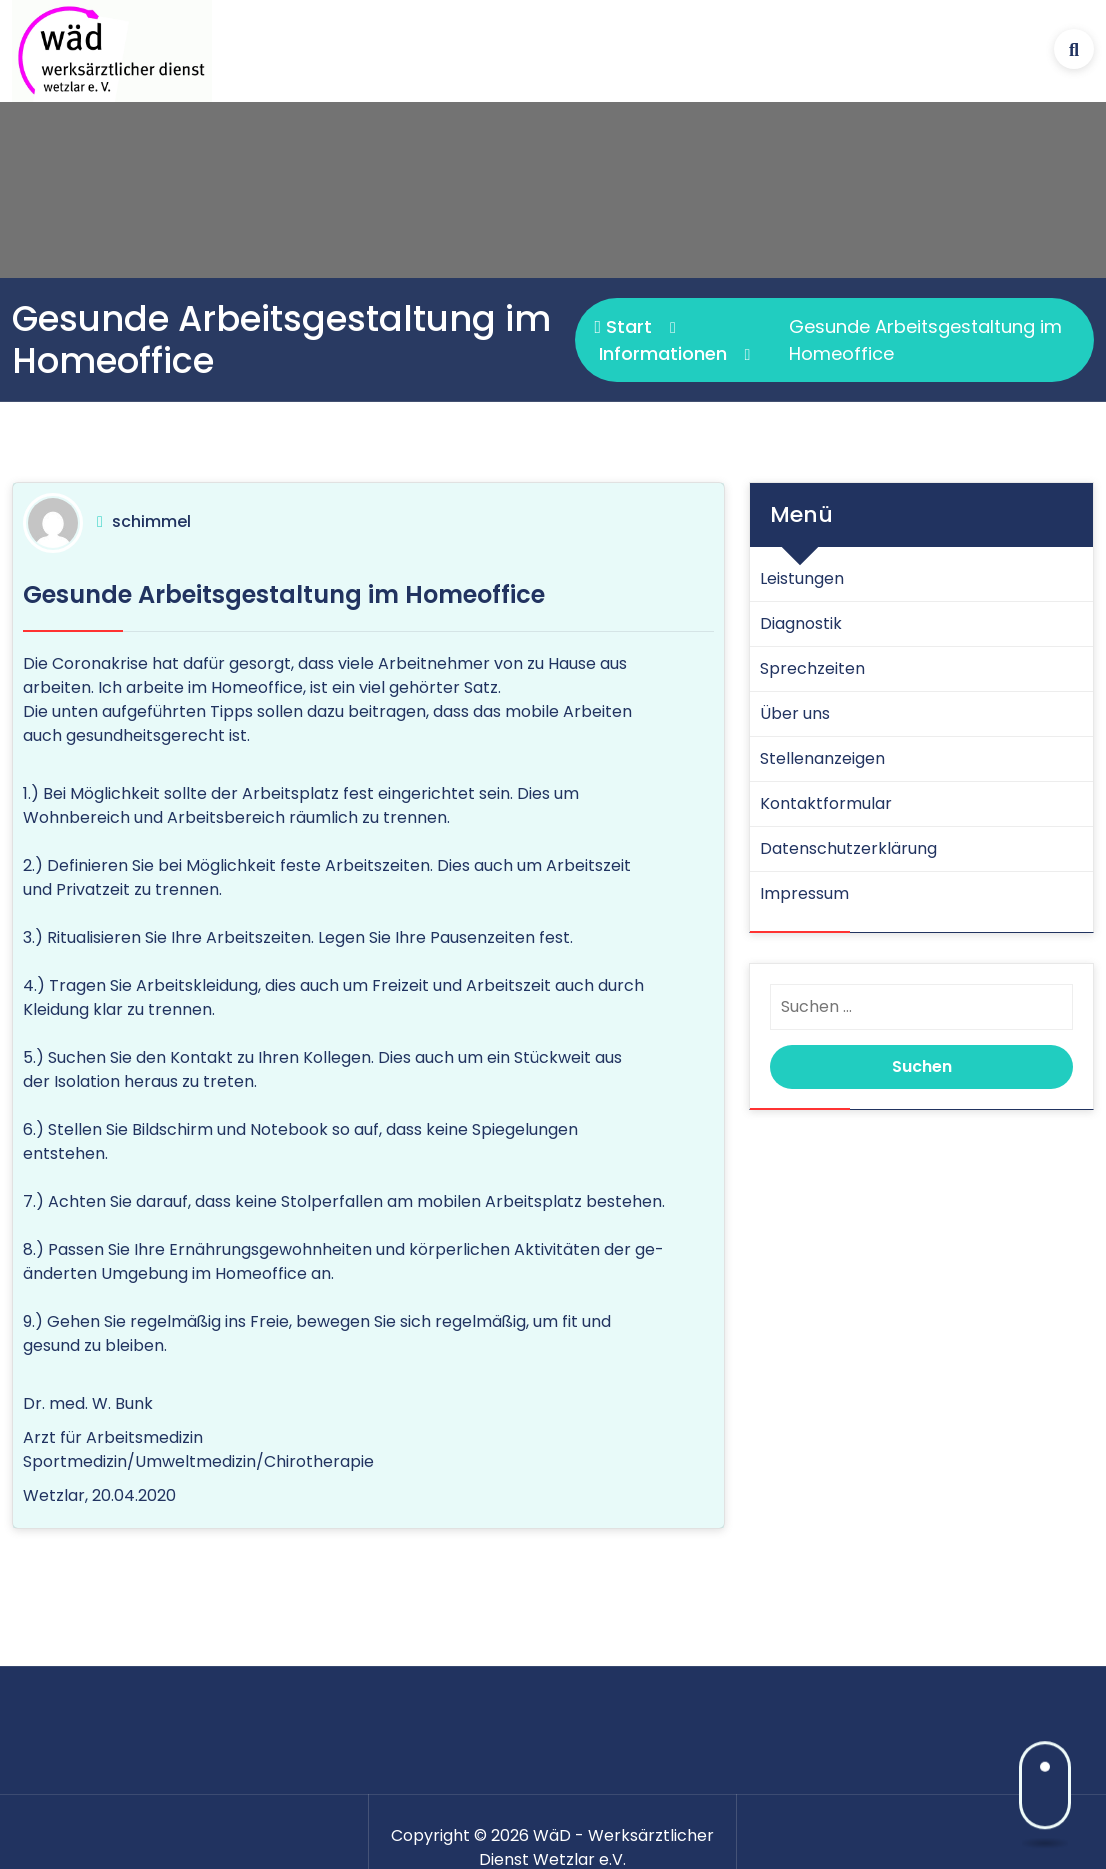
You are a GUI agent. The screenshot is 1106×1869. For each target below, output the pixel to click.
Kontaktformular (826, 803)
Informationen (663, 353)
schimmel (151, 521)
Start (624, 326)
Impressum (804, 893)
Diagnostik (801, 623)
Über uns (795, 713)
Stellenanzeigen (822, 758)
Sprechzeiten (812, 668)
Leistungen (802, 578)
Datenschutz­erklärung (848, 848)
